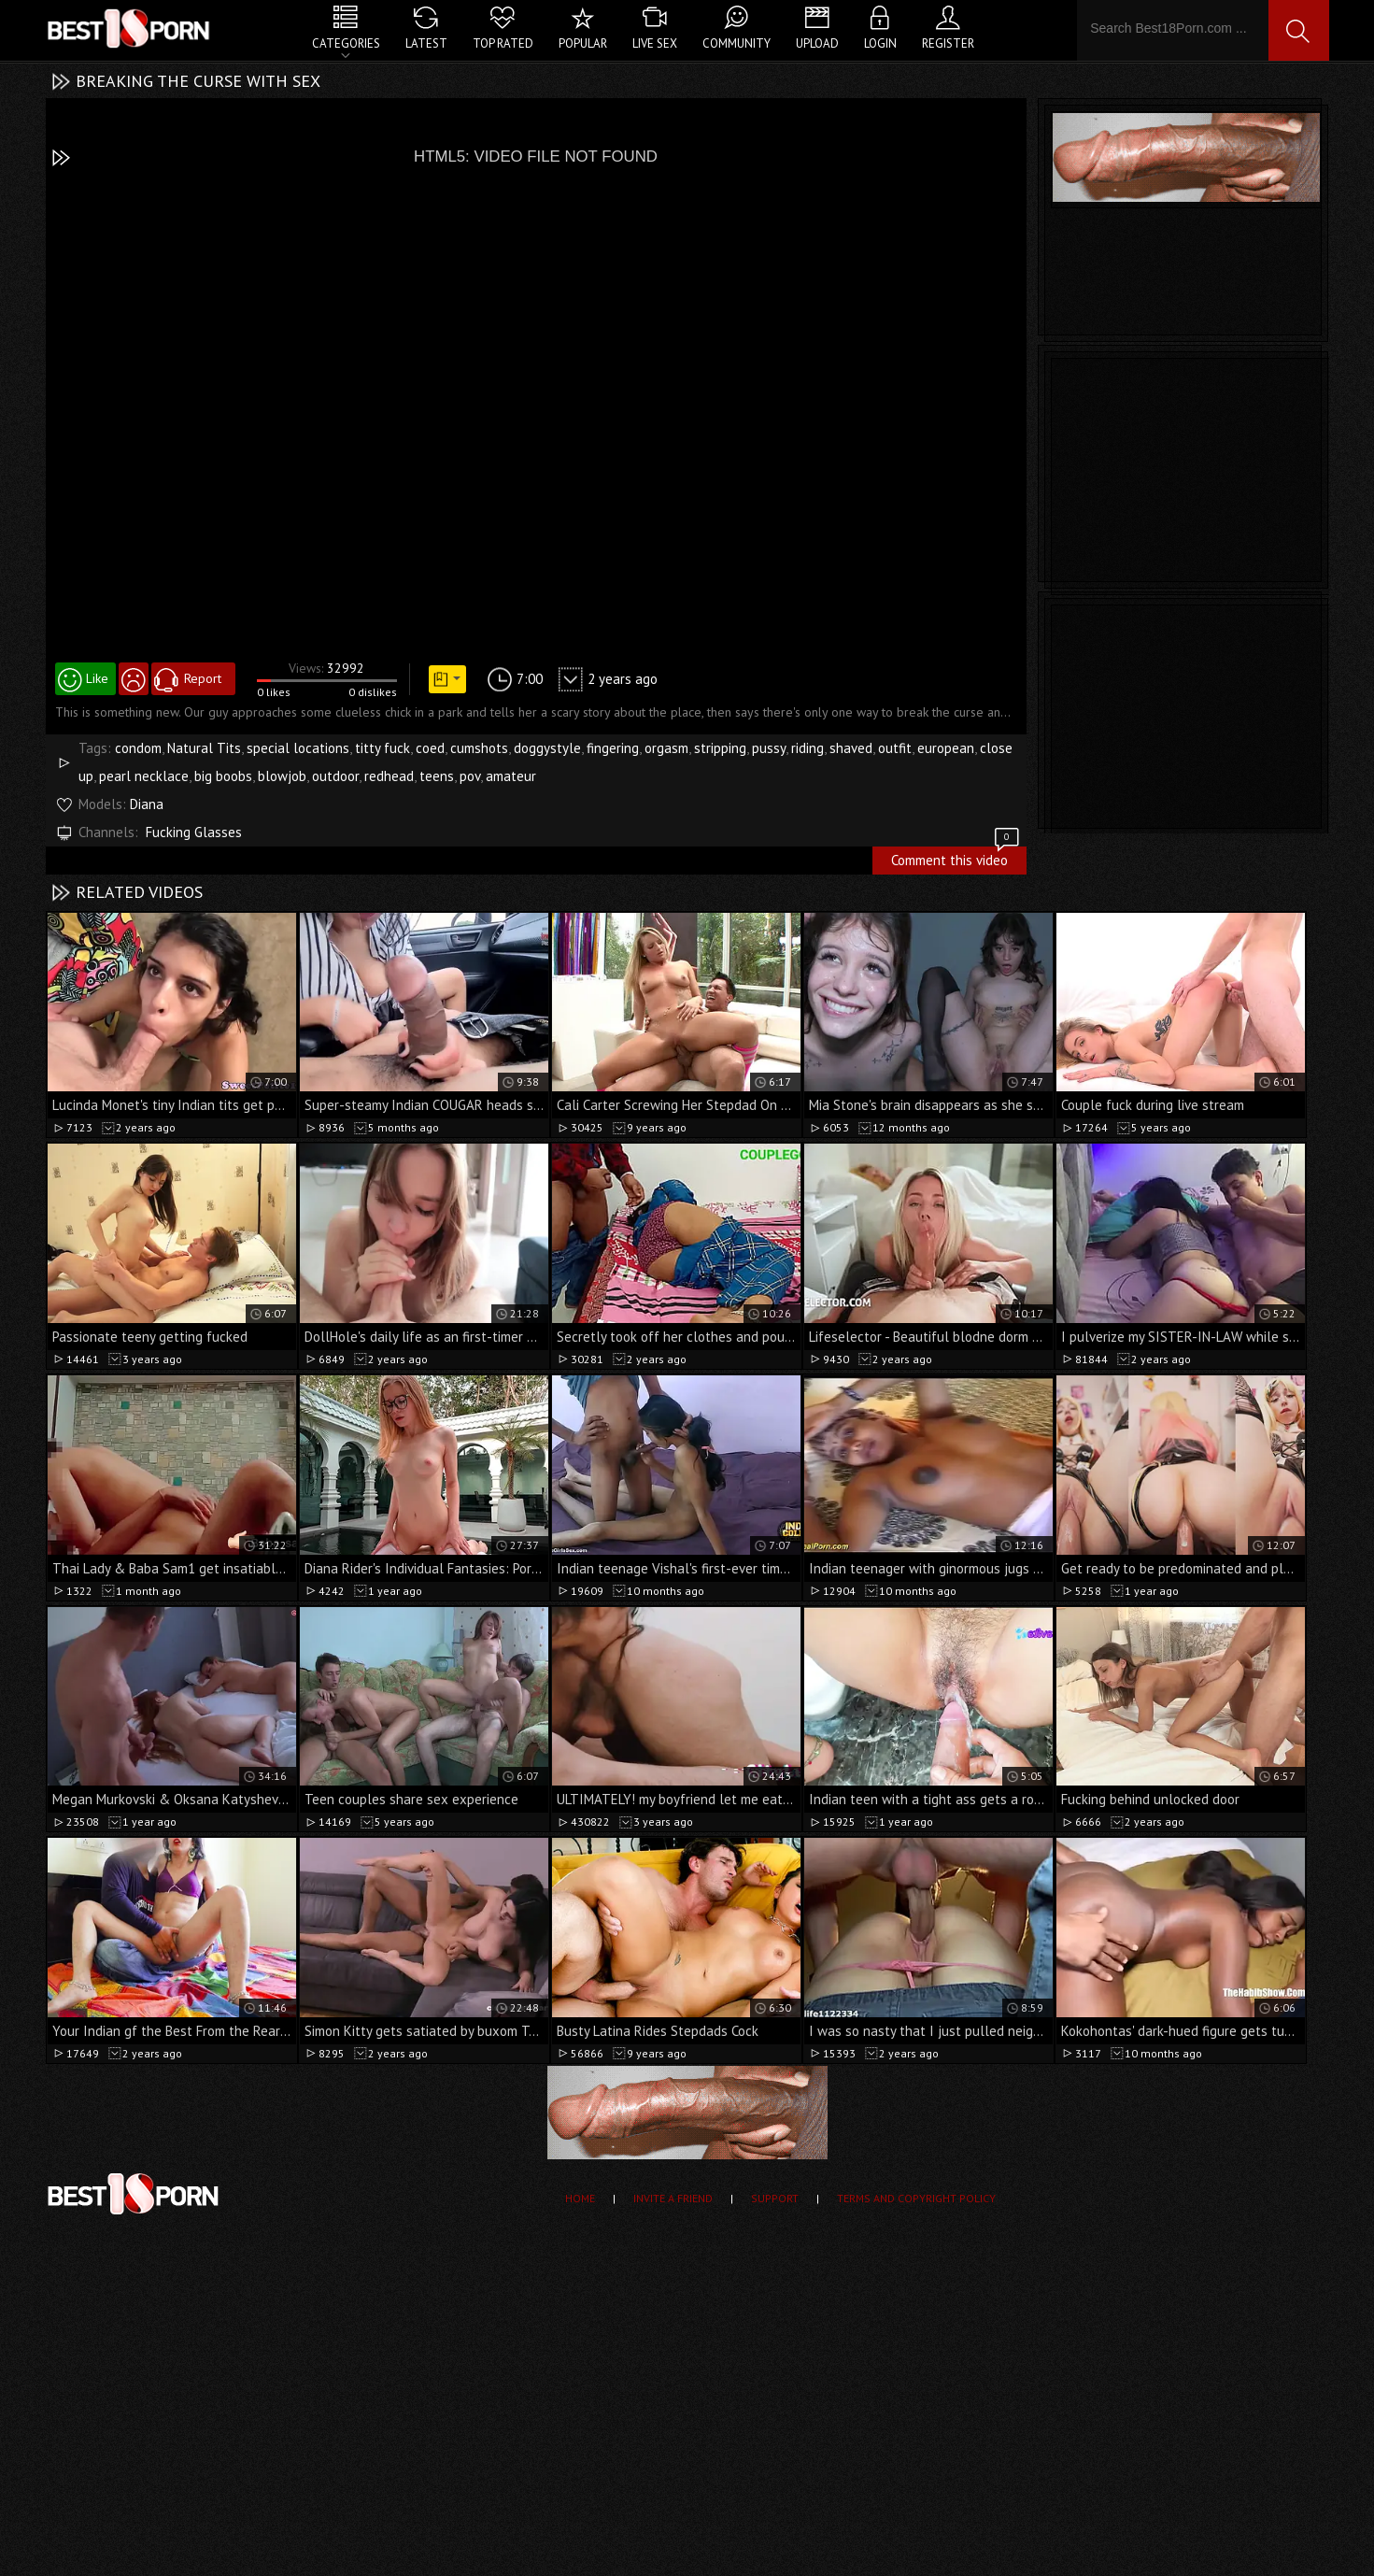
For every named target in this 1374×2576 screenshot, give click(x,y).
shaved (850, 748)
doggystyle (547, 748)
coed (430, 748)
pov (470, 776)
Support (775, 2198)
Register (948, 43)
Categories (346, 43)
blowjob (282, 776)
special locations (298, 748)
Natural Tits (204, 748)
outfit (895, 748)
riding (807, 748)
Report (202, 678)
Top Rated (503, 43)
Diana (146, 804)
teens (436, 776)
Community (736, 43)
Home (580, 2198)
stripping (720, 748)
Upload (817, 43)
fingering (613, 748)
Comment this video (956, 858)
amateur (511, 776)
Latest (426, 43)
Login (880, 43)
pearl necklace (144, 776)
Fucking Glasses (194, 832)
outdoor (335, 776)
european (945, 748)
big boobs (223, 776)
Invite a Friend (673, 2198)
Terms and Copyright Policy (916, 2198)
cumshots (479, 748)
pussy (769, 748)
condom (138, 748)
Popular (583, 43)
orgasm (666, 748)
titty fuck (382, 748)
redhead (389, 776)
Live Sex (654, 43)
